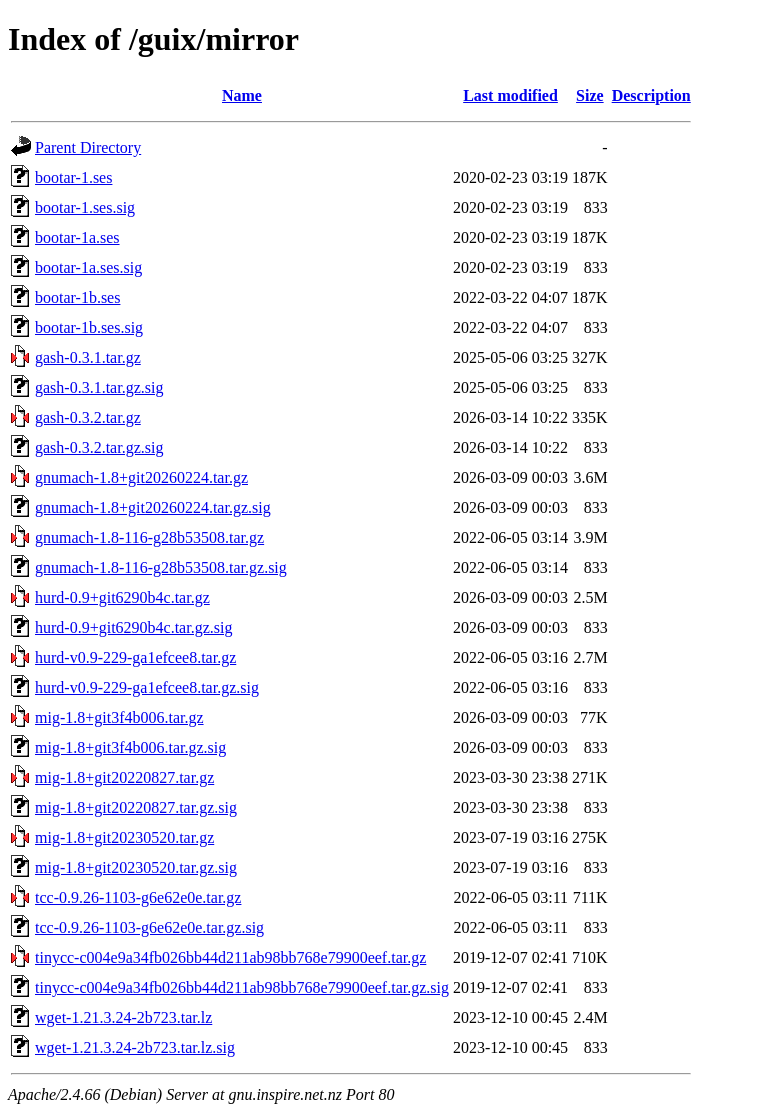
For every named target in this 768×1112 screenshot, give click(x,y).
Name (242, 95)
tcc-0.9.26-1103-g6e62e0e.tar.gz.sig (149, 927)
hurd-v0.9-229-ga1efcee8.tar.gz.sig (147, 687)
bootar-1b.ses (77, 297)
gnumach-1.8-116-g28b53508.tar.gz (149, 537)
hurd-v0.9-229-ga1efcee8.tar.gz (135, 657)
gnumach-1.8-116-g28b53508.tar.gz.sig (161, 567)
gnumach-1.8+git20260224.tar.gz (141, 477)
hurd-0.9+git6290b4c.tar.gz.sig (133, 627)
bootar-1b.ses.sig (89, 327)
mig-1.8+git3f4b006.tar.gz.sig (130, 747)
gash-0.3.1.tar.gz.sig (99, 387)
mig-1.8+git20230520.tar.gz (124, 837)
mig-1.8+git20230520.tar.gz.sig (136, 867)
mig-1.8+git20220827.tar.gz (124, 777)
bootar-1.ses (73, 177)
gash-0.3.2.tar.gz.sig (99, 447)
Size (590, 95)
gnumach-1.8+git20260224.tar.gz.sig (153, 507)
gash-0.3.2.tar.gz (88, 417)
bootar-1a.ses (77, 237)
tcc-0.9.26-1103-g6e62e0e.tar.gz (138, 897)
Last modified (510, 95)
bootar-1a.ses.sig (88, 267)
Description (651, 95)
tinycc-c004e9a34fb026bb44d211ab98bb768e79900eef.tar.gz (230, 957)
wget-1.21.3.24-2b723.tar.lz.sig (135, 1047)
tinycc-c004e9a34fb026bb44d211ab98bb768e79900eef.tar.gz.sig (242, 987)
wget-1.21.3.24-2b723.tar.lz (123, 1017)
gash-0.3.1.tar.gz (88, 357)
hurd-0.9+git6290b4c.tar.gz (122, 597)
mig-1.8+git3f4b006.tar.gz (119, 717)
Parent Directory (88, 147)
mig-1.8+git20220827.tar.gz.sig (136, 807)
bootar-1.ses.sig (85, 207)
